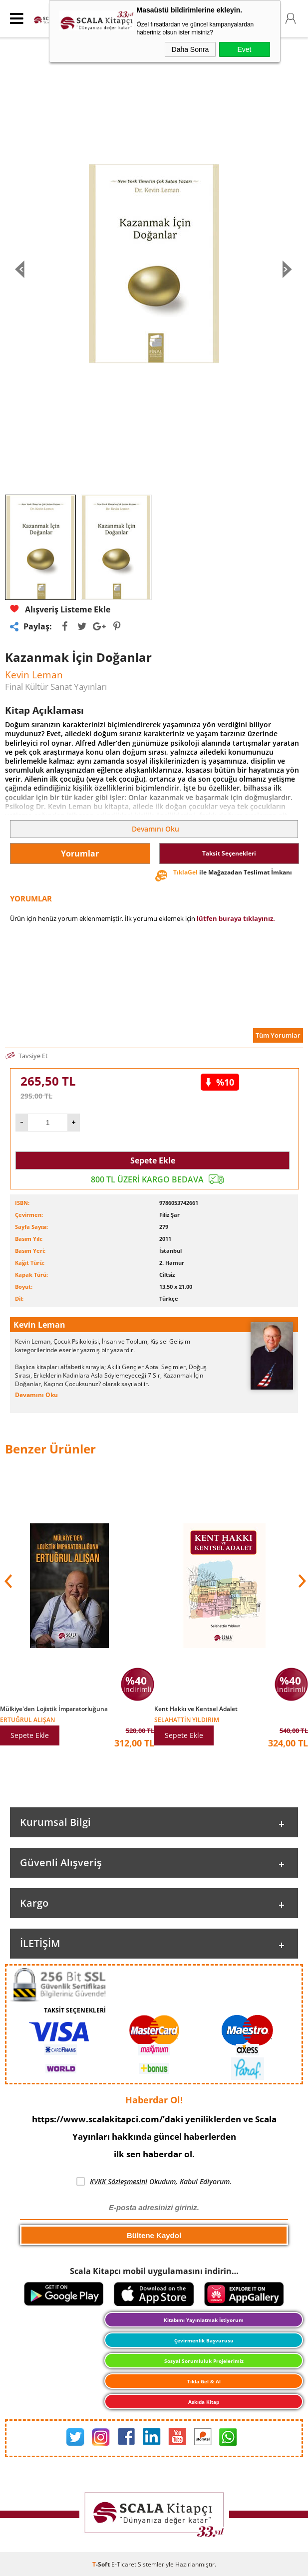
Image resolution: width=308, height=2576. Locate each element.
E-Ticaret (123, 2564)
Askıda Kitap (203, 2401)
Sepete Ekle (152, 1160)
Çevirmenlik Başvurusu (204, 2340)
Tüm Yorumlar (278, 1035)
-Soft (101, 2564)
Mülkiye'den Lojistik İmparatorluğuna (54, 1709)
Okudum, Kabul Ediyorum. (154, 2182)
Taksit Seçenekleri (229, 853)
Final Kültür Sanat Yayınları (56, 686)
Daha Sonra (190, 49)
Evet (244, 49)
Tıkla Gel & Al (204, 2381)
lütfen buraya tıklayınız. (236, 918)
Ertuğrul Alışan (27, 1719)
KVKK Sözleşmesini (118, 2181)
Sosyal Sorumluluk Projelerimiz (204, 2360)
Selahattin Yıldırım (186, 1719)
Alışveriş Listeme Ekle (60, 609)
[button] (301, 1581)
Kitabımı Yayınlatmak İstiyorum (204, 2319)
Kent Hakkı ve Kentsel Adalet (196, 1709)
